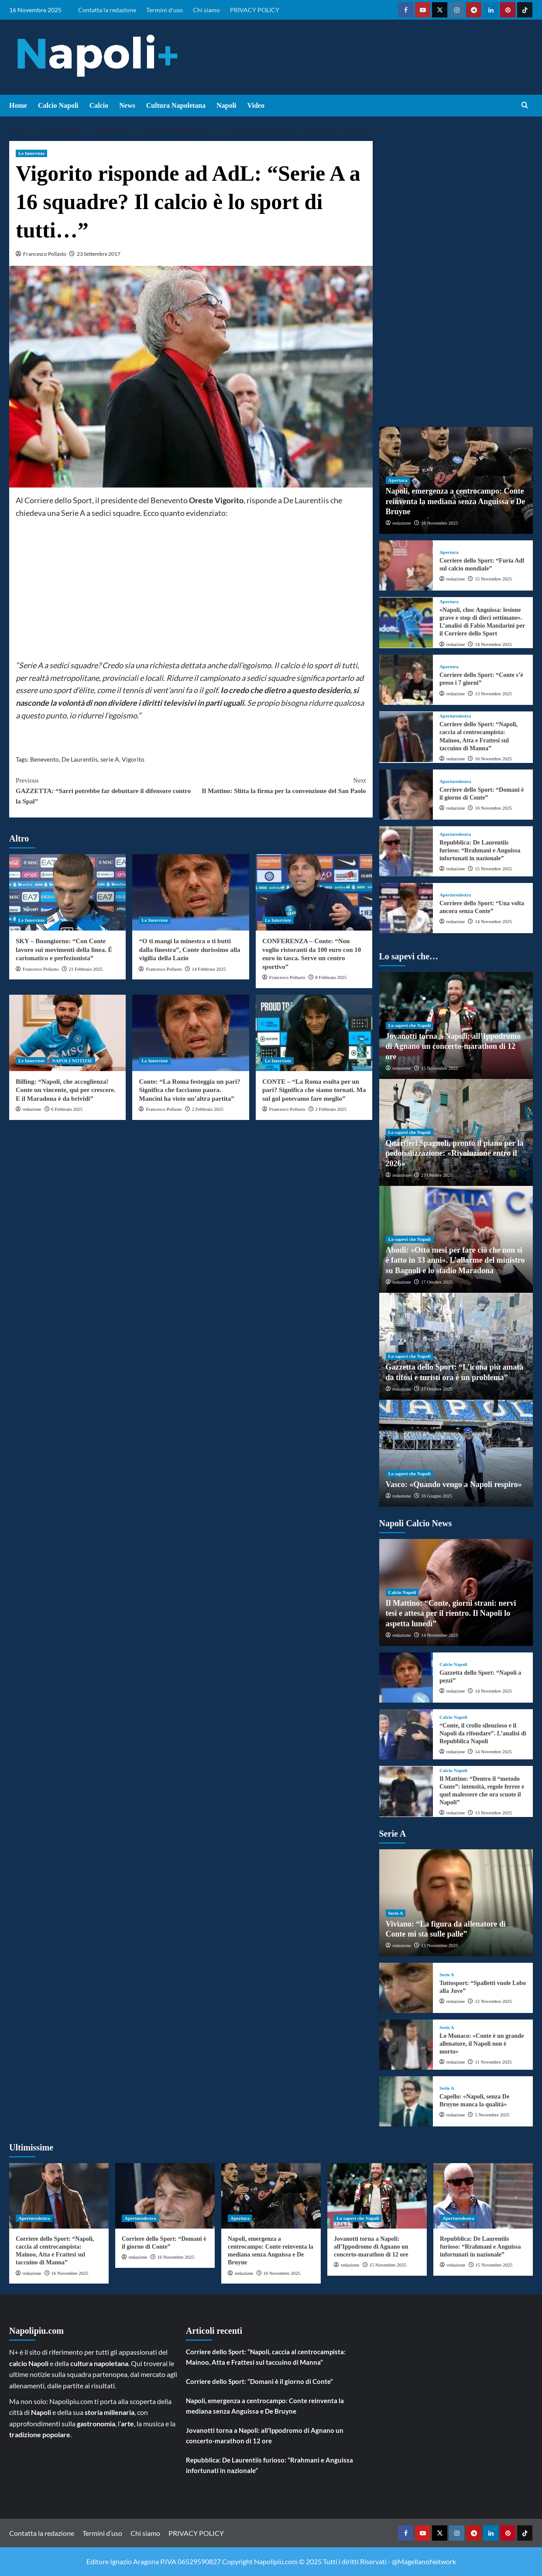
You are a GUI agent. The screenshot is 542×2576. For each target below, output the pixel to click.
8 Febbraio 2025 (330, 977)
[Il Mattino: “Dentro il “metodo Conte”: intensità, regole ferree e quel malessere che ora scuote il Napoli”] (406, 1791)
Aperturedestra (455, 716)
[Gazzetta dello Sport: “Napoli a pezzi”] (406, 1677)
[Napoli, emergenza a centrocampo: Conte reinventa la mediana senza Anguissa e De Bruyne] (271, 2196)
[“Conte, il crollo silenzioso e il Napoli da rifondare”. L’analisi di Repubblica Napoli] (406, 1734)
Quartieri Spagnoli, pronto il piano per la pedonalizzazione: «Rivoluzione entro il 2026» (455, 1153)
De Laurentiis (80, 759)
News (127, 105)
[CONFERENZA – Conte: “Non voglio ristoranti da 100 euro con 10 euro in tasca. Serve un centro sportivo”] (314, 892)
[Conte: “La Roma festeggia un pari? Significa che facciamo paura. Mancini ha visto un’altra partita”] (190, 1033)
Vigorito (133, 759)
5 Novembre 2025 (492, 2114)
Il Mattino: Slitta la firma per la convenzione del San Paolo (278, 784)
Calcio (99, 105)
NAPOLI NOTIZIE (72, 1060)
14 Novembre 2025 (493, 644)
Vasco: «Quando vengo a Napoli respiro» (454, 1484)
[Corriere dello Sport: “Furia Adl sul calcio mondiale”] (406, 565)
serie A (109, 759)
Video (255, 105)
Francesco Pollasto (44, 254)
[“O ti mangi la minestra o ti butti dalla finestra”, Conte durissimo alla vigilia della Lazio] (190, 892)
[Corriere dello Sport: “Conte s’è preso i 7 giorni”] (406, 680)
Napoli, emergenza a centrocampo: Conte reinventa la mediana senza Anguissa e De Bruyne (455, 501)
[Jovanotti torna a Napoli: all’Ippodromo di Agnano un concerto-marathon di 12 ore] (377, 2196)
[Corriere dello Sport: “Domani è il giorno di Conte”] (406, 794)
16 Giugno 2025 (437, 1495)
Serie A (395, 1913)
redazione (32, 1109)
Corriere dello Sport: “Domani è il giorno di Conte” (259, 2381)
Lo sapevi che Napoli (409, 1025)
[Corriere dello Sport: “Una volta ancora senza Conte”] (406, 908)
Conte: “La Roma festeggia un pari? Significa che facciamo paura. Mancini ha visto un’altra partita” (189, 1090)
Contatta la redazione (107, 10)
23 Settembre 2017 (98, 254)
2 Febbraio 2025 (207, 1109)
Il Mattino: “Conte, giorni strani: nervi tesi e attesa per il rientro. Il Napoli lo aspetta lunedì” (451, 1613)
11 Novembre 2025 (493, 2061)
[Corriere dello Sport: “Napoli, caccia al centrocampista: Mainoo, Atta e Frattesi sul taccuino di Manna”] (406, 737)
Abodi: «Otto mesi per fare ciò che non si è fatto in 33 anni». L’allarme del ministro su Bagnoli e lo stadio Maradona (455, 1260)
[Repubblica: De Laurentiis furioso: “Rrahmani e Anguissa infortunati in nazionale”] (406, 851)
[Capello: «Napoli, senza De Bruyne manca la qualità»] (406, 2101)
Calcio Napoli (58, 105)
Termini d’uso (164, 10)
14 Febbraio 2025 (209, 969)
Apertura (398, 480)
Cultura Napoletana (176, 105)
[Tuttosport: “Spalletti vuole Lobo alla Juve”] (406, 1988)
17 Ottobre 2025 (437, 1282)
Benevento (44, 759)
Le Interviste (31, 153)
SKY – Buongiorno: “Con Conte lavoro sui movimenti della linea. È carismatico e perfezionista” (64, 950)
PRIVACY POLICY (254, 10)
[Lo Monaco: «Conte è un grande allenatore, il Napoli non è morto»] (406, 2045)
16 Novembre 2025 (439, 523)
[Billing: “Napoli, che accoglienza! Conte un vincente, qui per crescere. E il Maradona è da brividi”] (67, 1033)
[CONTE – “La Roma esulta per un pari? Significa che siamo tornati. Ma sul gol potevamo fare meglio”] (314, 1033)
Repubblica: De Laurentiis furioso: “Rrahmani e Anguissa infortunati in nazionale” (480, 850)
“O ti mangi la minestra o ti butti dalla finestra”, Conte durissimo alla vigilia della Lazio (189, 950)
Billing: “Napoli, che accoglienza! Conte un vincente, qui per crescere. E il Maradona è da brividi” (66, 1090)
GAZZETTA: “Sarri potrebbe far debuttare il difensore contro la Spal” (103, 790)
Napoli (226, 105)
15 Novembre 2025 (493, 578)
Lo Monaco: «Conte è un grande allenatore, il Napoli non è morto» (481, 2044)
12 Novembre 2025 (493, 2001)
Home (18, 105)
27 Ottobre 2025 (437, 1175)
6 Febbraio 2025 (66, 1109)
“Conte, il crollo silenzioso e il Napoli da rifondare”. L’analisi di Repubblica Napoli (482, 1733)
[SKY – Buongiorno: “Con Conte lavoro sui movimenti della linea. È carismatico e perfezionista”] (67, 892)
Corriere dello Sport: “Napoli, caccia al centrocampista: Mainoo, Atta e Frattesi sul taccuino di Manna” (266, 2357)
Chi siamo (206, 10)
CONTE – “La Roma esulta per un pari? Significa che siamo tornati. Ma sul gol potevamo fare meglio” (314, 1090)
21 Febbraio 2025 (86, 969)
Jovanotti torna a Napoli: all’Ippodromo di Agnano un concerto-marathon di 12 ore (453, 1046)
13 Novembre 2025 (493, 693)
